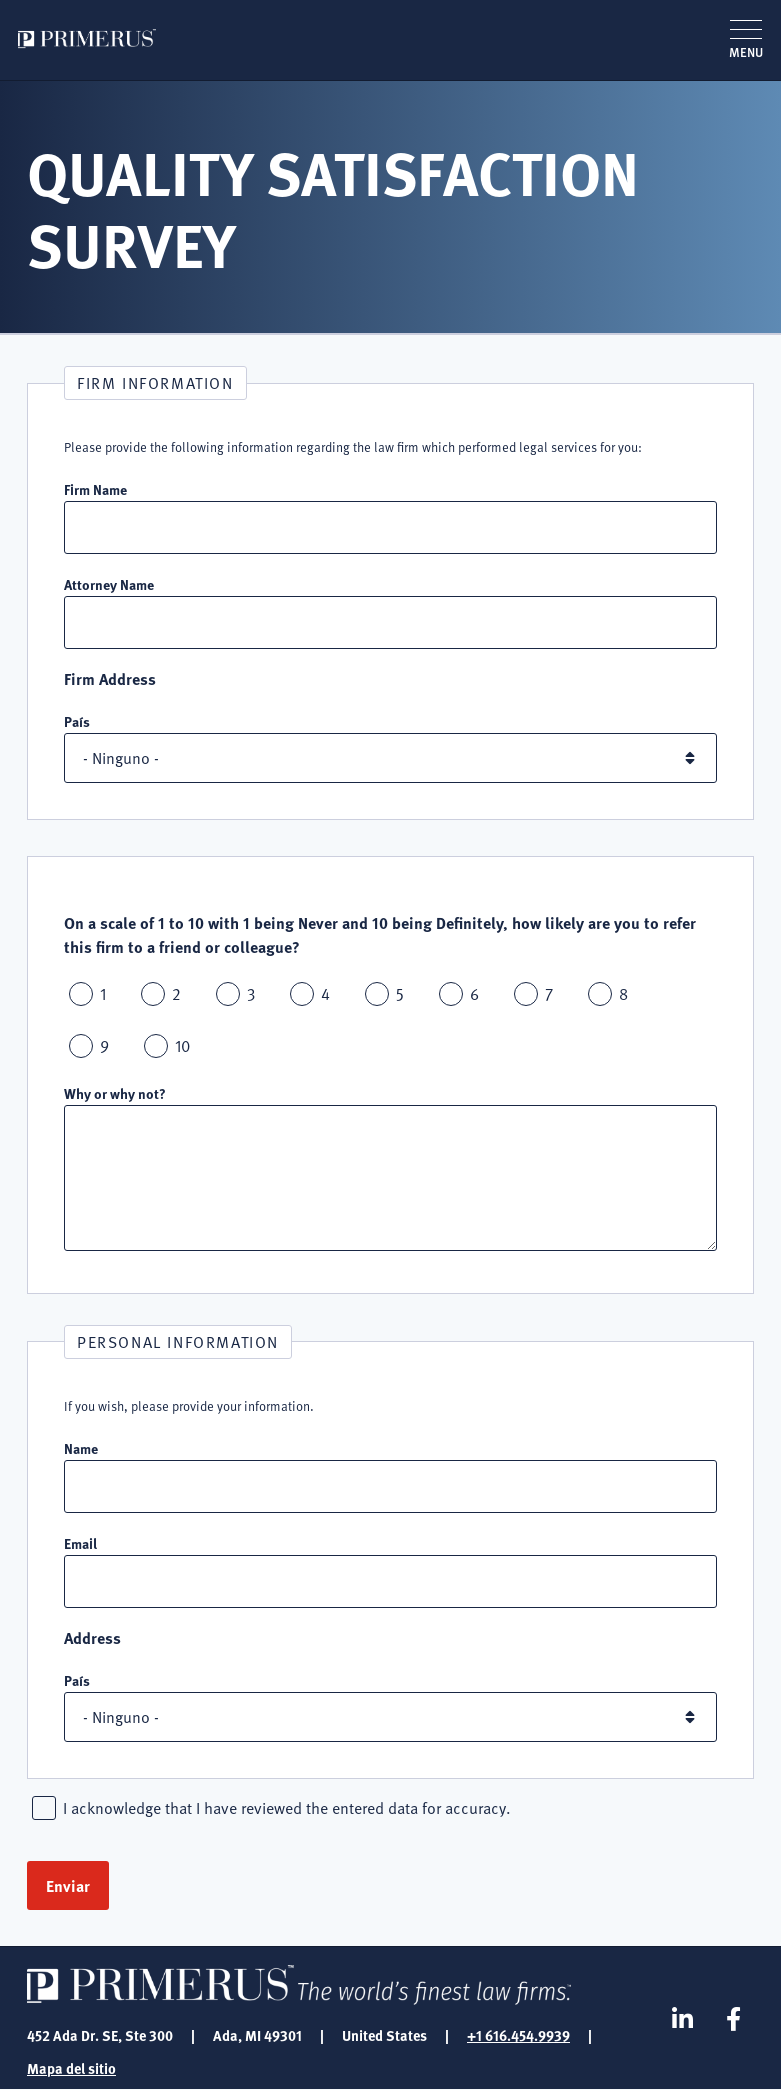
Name (81, 1448)
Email (80, 1543)
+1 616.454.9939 (518, 2035)
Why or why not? (115, 1093)
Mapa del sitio (71, 2068)
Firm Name (95, 489)
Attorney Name (109, 584)
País (77, 721)
